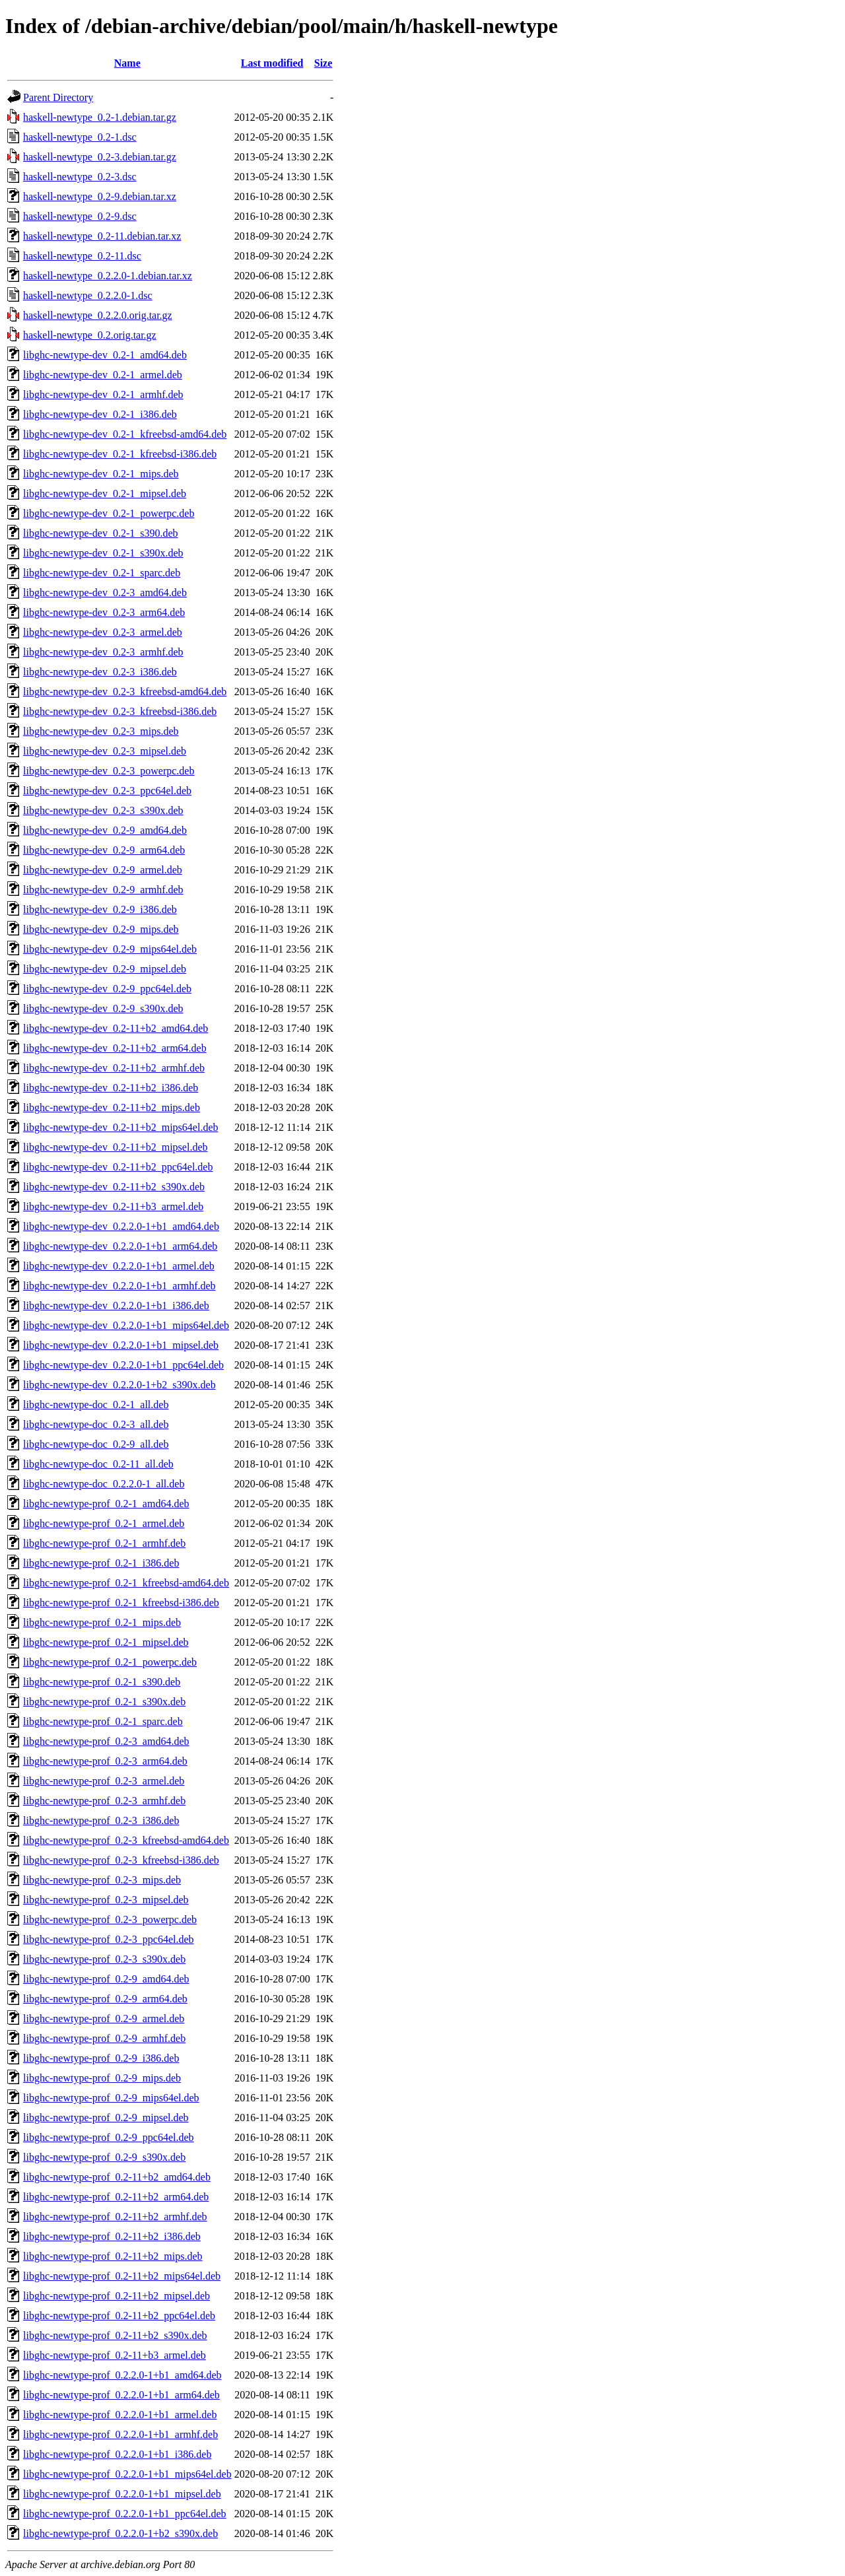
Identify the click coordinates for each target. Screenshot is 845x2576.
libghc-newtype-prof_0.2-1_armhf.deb (104, 1543)
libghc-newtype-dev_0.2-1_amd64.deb (105, 354)
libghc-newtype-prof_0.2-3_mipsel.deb (106, 1899)
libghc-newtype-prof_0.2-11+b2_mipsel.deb (116, 2295)
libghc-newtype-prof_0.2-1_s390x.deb (104, 1701)
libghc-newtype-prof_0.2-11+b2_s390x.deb (115, 2335)
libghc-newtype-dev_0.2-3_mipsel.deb (104, 751)
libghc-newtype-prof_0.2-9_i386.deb (101, 2058)
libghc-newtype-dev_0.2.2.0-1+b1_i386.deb (116, 1305)
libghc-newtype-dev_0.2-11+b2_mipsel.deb (115, 1147)
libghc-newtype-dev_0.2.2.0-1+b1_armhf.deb (119, 1285)
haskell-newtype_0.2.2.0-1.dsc (87, 295)
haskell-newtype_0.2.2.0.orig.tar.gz (97, 315)
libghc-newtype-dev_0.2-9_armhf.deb (103, 889)
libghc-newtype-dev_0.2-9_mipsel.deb (104, 968)
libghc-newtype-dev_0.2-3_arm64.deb (104, 612)
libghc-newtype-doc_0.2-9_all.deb (95, 1444)
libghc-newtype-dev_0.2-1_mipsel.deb (104, 493)
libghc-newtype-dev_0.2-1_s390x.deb (103, 553)
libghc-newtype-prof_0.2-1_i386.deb (101, 1563)
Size (323, 63)
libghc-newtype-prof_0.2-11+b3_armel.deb (114, 2355)
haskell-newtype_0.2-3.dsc (80, 176)
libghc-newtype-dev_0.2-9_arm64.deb (104, 850)
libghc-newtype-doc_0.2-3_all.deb (95, 1424)
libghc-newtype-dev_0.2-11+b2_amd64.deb (115, 1028)
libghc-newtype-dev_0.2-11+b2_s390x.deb (114, 1186)
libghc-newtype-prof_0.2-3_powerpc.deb (110, 1919)
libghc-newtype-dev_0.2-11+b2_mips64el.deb (120, 1127)
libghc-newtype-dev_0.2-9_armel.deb (102, 869)
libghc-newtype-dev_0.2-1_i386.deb (100, 414)
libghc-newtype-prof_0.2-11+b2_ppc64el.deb (119, 2315)
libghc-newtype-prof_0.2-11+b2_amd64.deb (117, 2177)
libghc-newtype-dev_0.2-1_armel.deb (102, 374)
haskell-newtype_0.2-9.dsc (80, 216)
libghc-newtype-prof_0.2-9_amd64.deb (106, 1978)
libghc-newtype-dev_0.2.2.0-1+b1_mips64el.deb (126, 1325)
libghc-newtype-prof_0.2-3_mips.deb (102, 1879)
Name (127, 63)
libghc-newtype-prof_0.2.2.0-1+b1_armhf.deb (120, 2434)
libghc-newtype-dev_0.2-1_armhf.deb (103, 394)
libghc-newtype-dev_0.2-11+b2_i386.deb (110, 1087)
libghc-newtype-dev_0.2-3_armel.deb (102, 632)
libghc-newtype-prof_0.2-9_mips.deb (102, 2078)
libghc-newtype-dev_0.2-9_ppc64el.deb (107, 988)
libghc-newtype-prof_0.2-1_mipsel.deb (106, 1642)
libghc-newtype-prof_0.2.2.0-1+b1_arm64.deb (121, 2394)
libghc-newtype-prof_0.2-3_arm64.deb (105, 1761)
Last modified (272, 63)
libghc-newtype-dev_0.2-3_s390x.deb (103, 810)
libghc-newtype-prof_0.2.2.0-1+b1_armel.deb (120, 2414)
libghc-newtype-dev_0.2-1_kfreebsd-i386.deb (120, 453)
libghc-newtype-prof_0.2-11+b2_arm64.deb (116, 2196)
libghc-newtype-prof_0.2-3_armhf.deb (104, 1800)
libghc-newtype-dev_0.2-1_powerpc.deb (108, 513)
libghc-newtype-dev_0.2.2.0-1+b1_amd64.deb (121, 1226)
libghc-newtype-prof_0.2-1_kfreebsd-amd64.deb (126, 1582)
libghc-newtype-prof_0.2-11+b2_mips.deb (112, 2256)
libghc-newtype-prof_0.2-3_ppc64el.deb (108, 1939)
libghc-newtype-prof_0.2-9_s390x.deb (104, 2157)
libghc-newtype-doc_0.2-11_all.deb (98, 1464)
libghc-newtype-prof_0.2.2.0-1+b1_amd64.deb (122, 2375)
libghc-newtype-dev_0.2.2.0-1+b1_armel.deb (119, 1265)
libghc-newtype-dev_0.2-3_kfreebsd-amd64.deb (124, 691)
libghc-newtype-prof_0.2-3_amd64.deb (106, 1741)
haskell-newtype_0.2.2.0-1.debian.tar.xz (107, 275)
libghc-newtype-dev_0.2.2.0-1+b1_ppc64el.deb (123, 1365)
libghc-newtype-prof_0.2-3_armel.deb (103, 1780)
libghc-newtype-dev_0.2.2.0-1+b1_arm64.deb (120, 1246)
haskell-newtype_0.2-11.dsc (82, 255)
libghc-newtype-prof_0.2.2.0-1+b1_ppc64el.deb (124, 2513)
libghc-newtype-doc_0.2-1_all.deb (95, 1404)
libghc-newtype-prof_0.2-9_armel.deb (103, 2018)
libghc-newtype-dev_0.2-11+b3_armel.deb (113, 1206)
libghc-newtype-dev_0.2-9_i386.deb (100, 909)
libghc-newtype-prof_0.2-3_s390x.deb (104, 1959)
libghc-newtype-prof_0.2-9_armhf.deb (104, 2038)
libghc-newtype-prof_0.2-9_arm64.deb (105, 1998)
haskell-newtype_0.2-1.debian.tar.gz (99, 117)
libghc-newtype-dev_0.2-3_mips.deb (101, 731)
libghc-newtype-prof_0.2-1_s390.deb (101, 1681)
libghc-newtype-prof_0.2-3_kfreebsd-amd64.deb (126, 1840)
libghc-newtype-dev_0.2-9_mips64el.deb (110, 949)
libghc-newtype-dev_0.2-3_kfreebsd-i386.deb (120, 711)
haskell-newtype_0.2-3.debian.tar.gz (99, 156)
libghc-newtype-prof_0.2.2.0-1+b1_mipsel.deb (122, 2493)
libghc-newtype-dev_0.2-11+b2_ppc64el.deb (118, 1166)
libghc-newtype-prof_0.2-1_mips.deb (102, 1622)
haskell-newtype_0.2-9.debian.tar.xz (99, 196)
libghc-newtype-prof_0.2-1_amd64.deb (106, 1503)
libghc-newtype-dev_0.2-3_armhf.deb (103, 652)
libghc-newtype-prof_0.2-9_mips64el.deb (111, 2097)
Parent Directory (58, 97)
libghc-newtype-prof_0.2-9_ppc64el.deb (108, 2137)
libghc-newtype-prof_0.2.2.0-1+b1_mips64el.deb (127, 2474)
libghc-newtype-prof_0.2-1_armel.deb (103, 1523)
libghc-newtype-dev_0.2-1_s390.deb (100, 533)
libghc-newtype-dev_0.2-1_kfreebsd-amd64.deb (124, 434)
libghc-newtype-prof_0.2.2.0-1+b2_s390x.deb (120, 2533)
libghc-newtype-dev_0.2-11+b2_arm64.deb (115, 1048)
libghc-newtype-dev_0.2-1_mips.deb (101, 473)
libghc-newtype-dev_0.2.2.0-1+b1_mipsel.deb (121, 1345)
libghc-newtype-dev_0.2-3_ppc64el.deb (107, 790)
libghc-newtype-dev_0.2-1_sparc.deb (101, 572)
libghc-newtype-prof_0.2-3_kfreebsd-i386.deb (121, 1860)
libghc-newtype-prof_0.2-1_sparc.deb (103, 1721)
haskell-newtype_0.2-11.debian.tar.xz (102, 236)
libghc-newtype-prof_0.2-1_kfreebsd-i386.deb (121, 1602)
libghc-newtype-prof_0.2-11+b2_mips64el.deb (121, 2276)
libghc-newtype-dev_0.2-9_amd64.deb (105, 830)
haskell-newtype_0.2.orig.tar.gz (89, 335)
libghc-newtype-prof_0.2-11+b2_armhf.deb (115, 2216)
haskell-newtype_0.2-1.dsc (80, 137)
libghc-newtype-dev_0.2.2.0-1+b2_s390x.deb (119, 1384)
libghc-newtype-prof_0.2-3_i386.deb (101, 1820)
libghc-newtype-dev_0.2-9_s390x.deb (103, 1008)
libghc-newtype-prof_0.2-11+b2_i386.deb (112, 2236)
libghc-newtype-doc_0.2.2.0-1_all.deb (103, 1483)
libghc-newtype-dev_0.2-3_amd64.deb (105, 592)
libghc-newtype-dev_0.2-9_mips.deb (101, 929)
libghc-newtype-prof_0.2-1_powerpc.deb (110, 1662)
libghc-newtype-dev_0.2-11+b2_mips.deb (111, 1107)
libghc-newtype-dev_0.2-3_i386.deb (100, 671)
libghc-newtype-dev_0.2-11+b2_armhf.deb (114, 1067)
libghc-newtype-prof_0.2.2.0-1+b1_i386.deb (117, 2454)
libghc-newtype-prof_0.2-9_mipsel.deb (106, 2117)
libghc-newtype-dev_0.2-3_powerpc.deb (108, 770)
